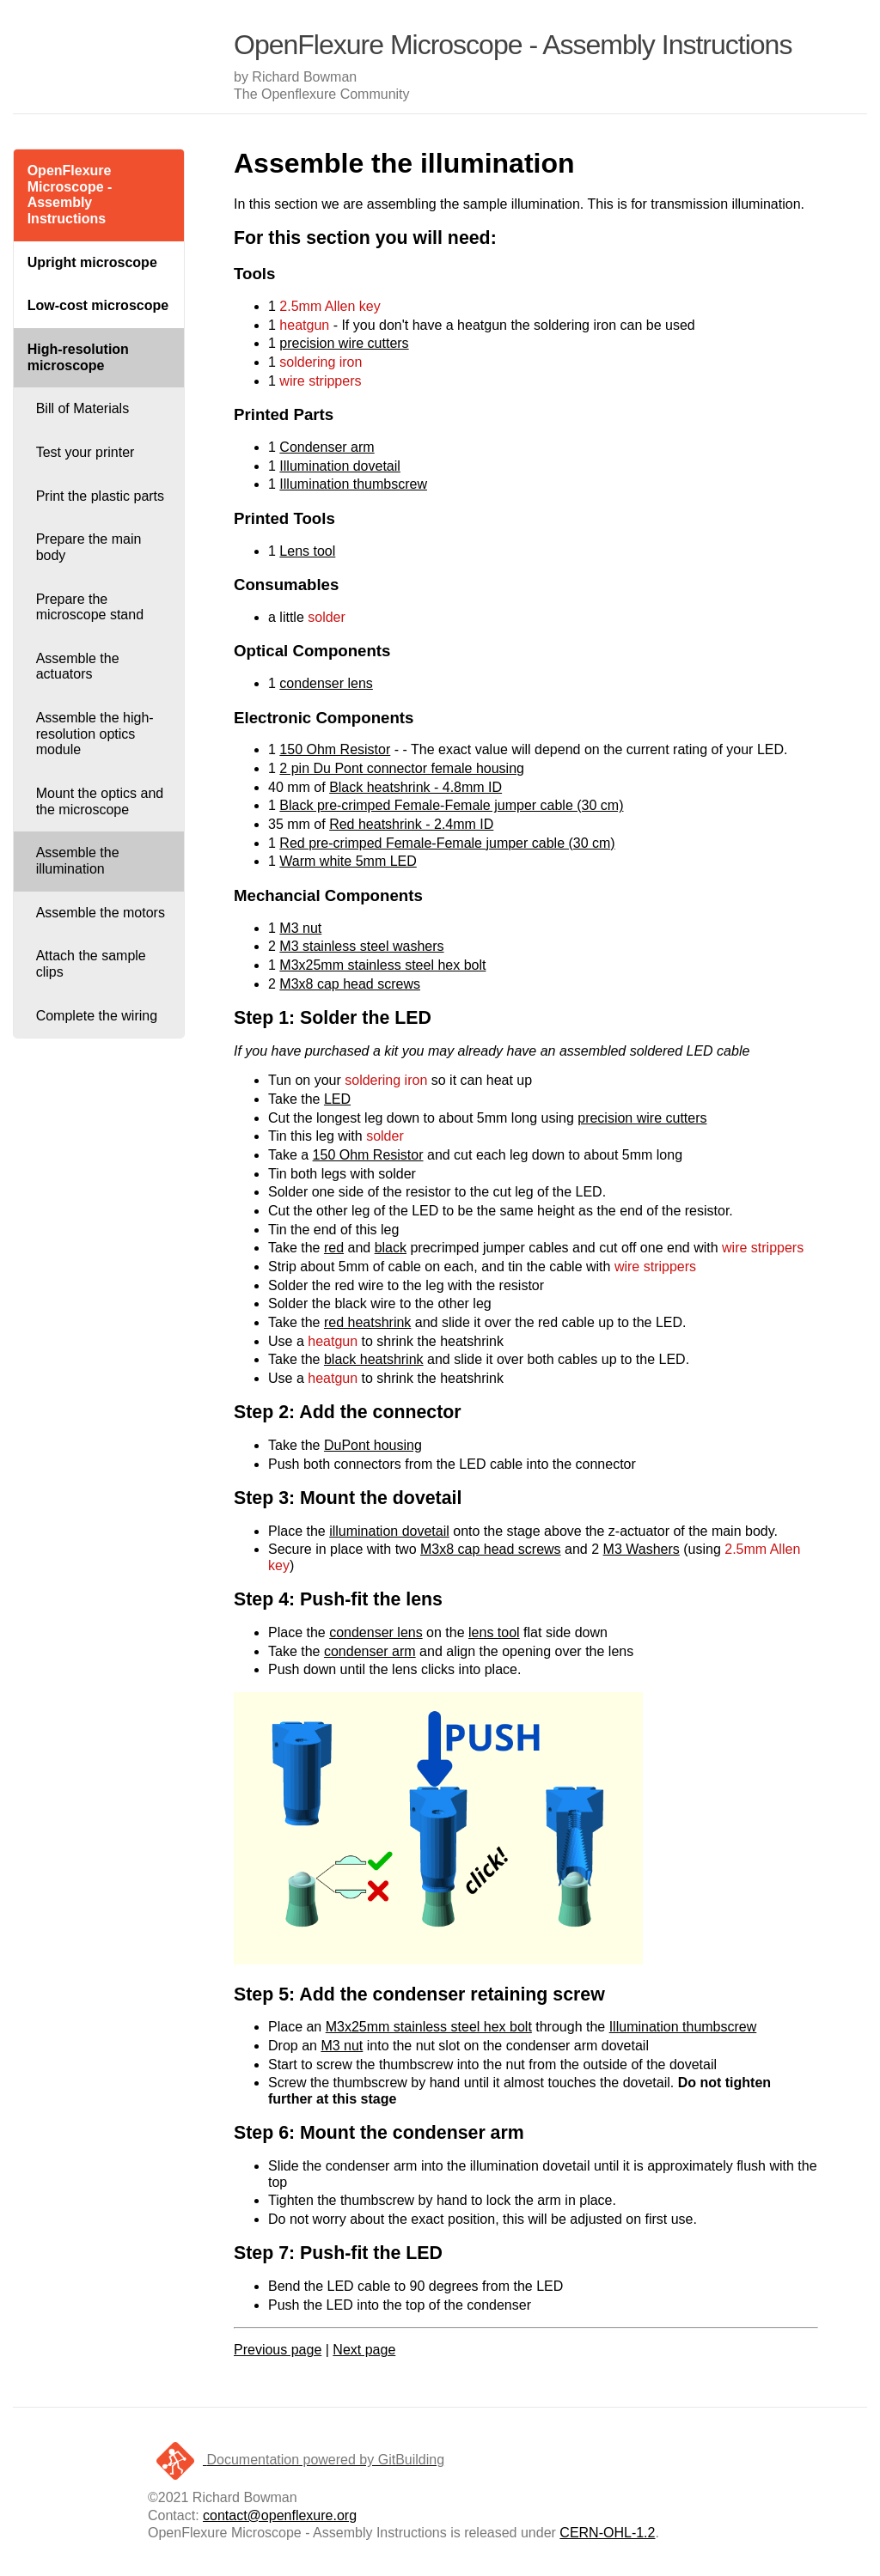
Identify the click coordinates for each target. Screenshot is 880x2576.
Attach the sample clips (91, 963)
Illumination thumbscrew (353, 484)
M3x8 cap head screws (349, 984)
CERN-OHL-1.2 (607, 2532)
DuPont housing (373, 1445)
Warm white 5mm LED (347, 861)
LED (337, 1099)
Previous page (277, 2349)
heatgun (304, 325)
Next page (364, 2349)
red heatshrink (367, 1322)
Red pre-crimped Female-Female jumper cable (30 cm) (446, 843)
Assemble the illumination (77, 860)
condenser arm (370, 1651)
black (390, 1247)
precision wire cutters (343, 343)
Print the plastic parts (100, 496)
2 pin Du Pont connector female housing (401, 768)
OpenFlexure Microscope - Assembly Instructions (70, 194)
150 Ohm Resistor (334, 749)
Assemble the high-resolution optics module (95, 733)
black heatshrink (374, 1359)
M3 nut (300, 928)
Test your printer (85, 452)
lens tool (494, 1632)
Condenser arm (326, 447)
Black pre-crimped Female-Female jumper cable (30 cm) (451, 805)
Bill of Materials (82, 408)
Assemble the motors (100, 912)
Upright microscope (92, 262)
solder (326, 617)
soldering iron (320, 362)
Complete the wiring (96, 1015)
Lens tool (307, 551)
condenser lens (326, 683)
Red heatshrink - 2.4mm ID (411, 824)
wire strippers (320, 381)
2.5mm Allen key (329, 306)
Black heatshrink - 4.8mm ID (415, 787)
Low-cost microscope (98, 305)
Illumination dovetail (339, 466)
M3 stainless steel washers (361, 946)
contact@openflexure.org (280, 2515)
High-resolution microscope (78, 357)
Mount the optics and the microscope (100, 801)
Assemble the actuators (77, 666)
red (334, 1247)
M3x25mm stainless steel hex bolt (382, 965)
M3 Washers (641, 1549)
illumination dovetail (389, 1531)
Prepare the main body (89, 547)
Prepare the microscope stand (90, 607)
